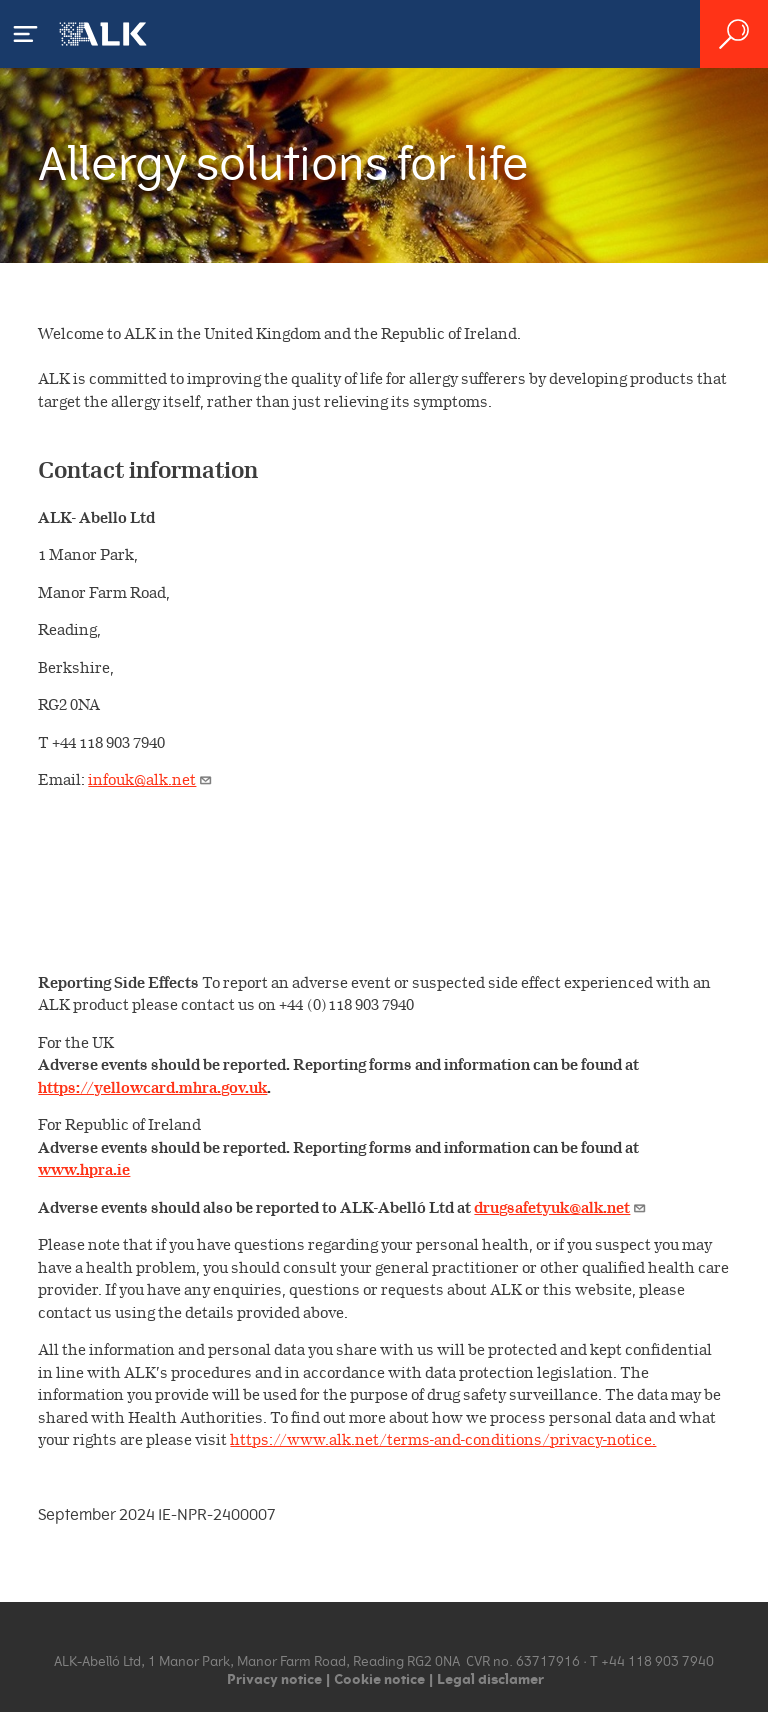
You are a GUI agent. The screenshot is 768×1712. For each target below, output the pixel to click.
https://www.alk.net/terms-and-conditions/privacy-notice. (443, 1439)
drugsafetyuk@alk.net (560, 1207)
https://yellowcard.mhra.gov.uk (152, 1087)
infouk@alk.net (150, 779)
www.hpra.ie (84, 1169)
